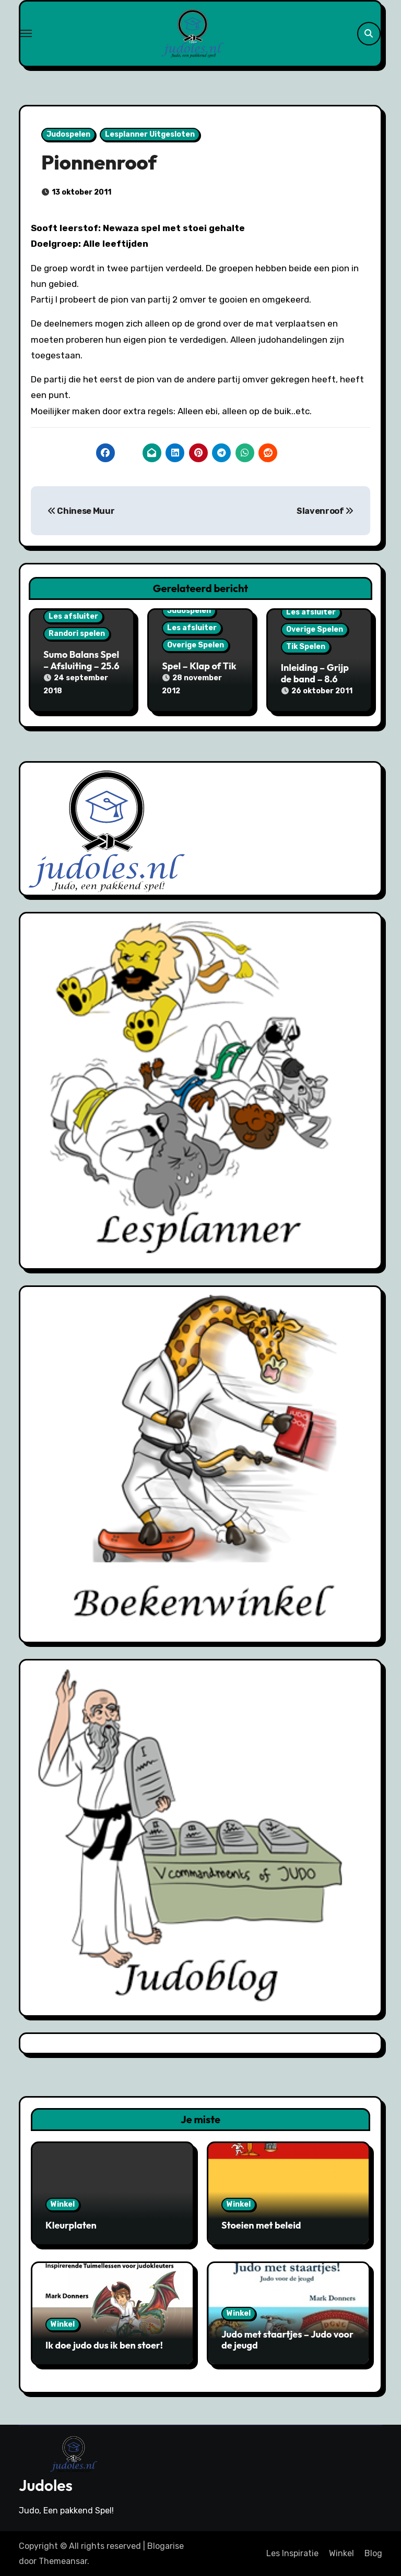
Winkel (63, 2203)
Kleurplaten (71, 2225)
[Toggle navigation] (26, 33)
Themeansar (63, 2560)
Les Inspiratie (292, 2553)
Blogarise (165, 2545)
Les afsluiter (73, 616)
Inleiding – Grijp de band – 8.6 (315, 673)
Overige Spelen (195, 645)
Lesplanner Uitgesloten (150, 134)
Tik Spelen (305, 646)
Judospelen (68, 134)
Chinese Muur (81, 511)
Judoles (46, 2484)
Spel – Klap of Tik (199, 666)
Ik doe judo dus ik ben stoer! (104, 2345)
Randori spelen (77, 633)
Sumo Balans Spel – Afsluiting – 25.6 (81, 660)
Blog (373, 2553)
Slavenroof (325, 511)
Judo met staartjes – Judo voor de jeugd (287, 2339)
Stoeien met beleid (261, 2225)
